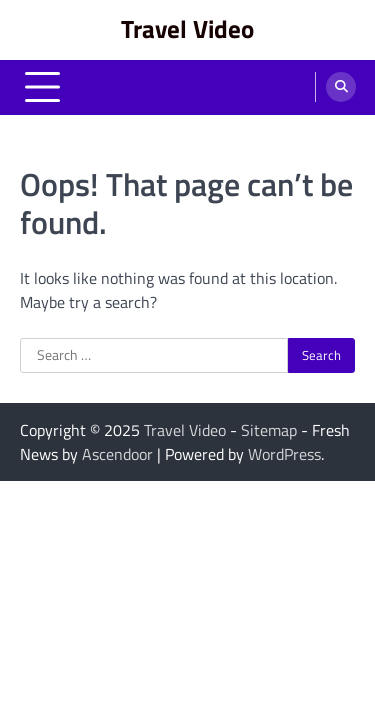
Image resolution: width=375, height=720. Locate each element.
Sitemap (269, 430)
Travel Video (187, 29)
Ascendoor (117, 454)
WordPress (284, 454)
